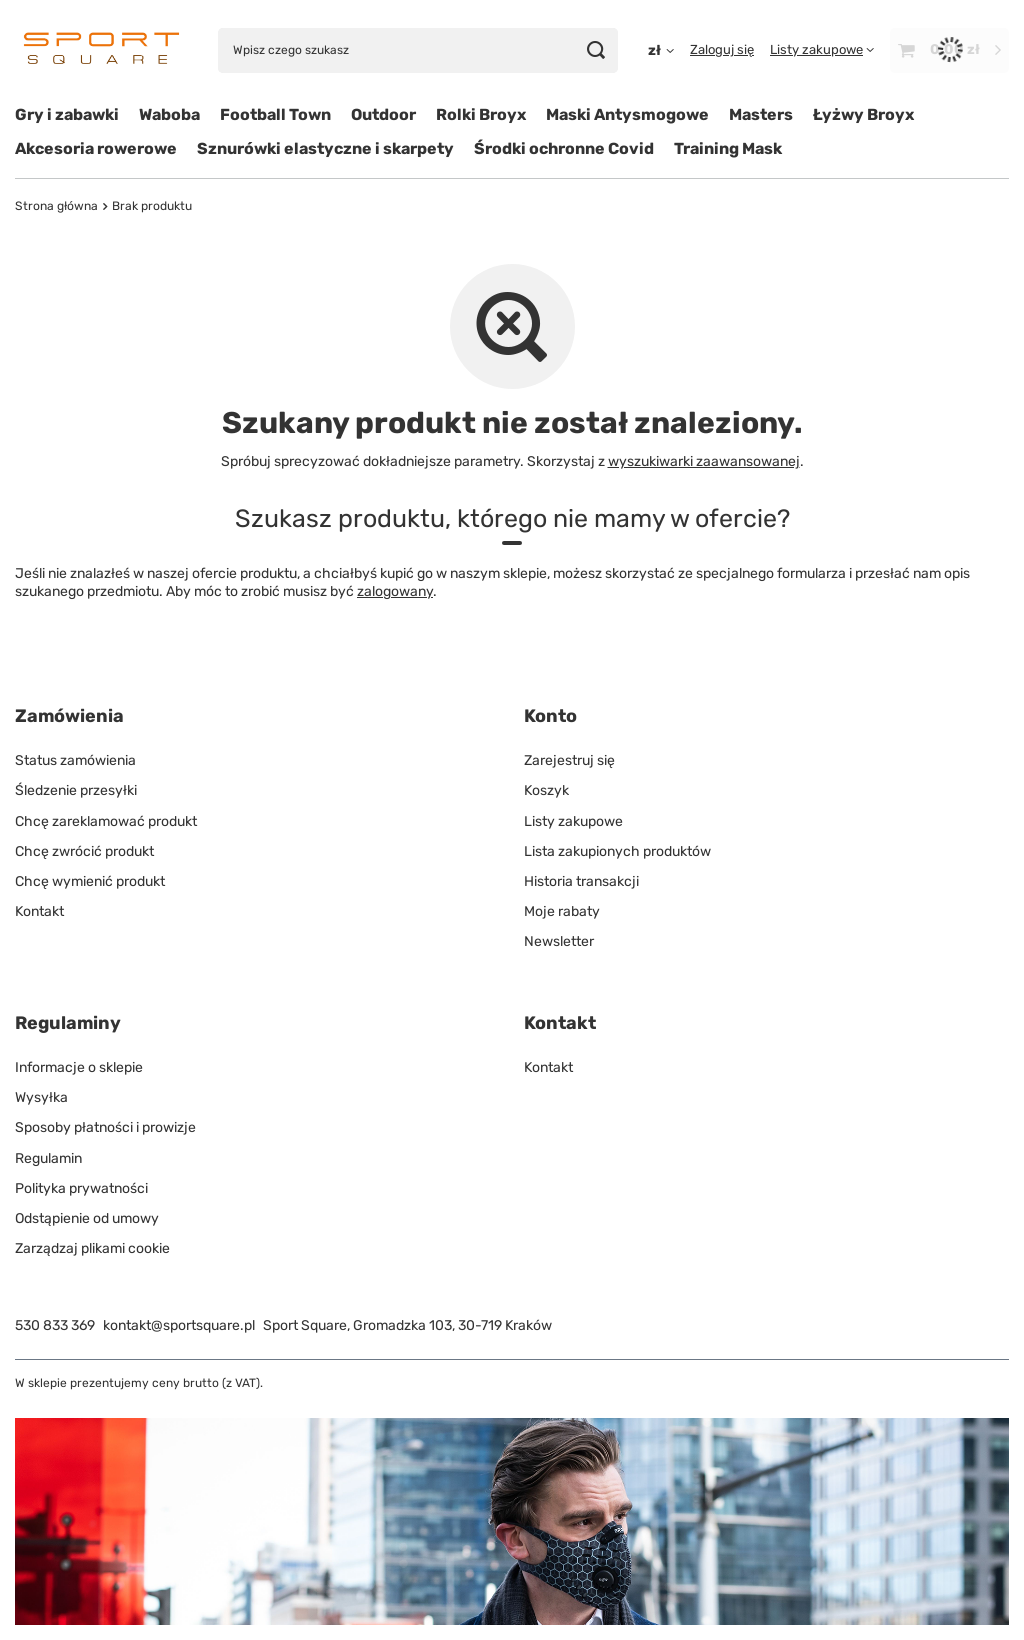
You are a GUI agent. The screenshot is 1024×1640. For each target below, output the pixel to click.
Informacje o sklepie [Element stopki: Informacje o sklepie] (79, 1067)
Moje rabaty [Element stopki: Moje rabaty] (562, 911)
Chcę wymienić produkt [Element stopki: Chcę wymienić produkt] (90, 881)
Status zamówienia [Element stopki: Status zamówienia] (75, 760)
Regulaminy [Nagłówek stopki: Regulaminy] (68, 1023)
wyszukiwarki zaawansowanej (704, 461)
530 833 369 (55, 1325)
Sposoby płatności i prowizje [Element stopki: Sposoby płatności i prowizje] (105, 1127)
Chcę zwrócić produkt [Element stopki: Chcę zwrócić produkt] (84, 851)
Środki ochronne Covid (564, 148)
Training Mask (728, 148)
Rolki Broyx (481, 114)
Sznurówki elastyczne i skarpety (325, 148)
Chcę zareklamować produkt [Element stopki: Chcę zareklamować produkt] (106, 821)
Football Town (275, 114)
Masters (761, 114)
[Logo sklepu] (101, 50)
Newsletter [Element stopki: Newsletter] (559, 941)
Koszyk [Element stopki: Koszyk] (546, 790)
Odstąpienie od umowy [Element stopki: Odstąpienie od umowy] (87, 1218)
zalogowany (395, 592)
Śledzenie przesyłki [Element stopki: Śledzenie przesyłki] (76, 790)
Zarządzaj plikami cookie (92, 1248)
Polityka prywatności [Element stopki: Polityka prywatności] (81, 1188)
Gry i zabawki (67, 114)
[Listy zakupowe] (822, 49)
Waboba (169, 114)
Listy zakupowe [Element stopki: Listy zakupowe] (573, 821)
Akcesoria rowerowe (96, 148)
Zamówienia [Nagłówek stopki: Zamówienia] (69, 716)
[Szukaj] (595, 50)
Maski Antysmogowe (627, 114)
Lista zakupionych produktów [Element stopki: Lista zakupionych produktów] (617, 851)
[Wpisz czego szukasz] (418, 50)
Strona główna (56, 206)
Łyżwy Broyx (863, 114)
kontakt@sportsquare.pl (179, 1325)
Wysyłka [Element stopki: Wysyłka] (41, 1097)
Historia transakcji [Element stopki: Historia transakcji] (581, 881)
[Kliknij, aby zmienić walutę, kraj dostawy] (661, 50)
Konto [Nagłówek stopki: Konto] (550, 716)
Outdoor (383, 114)
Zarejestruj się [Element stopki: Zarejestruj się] (569, 760)
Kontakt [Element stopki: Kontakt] (39, 911)
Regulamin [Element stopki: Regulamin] (48, 1158)
